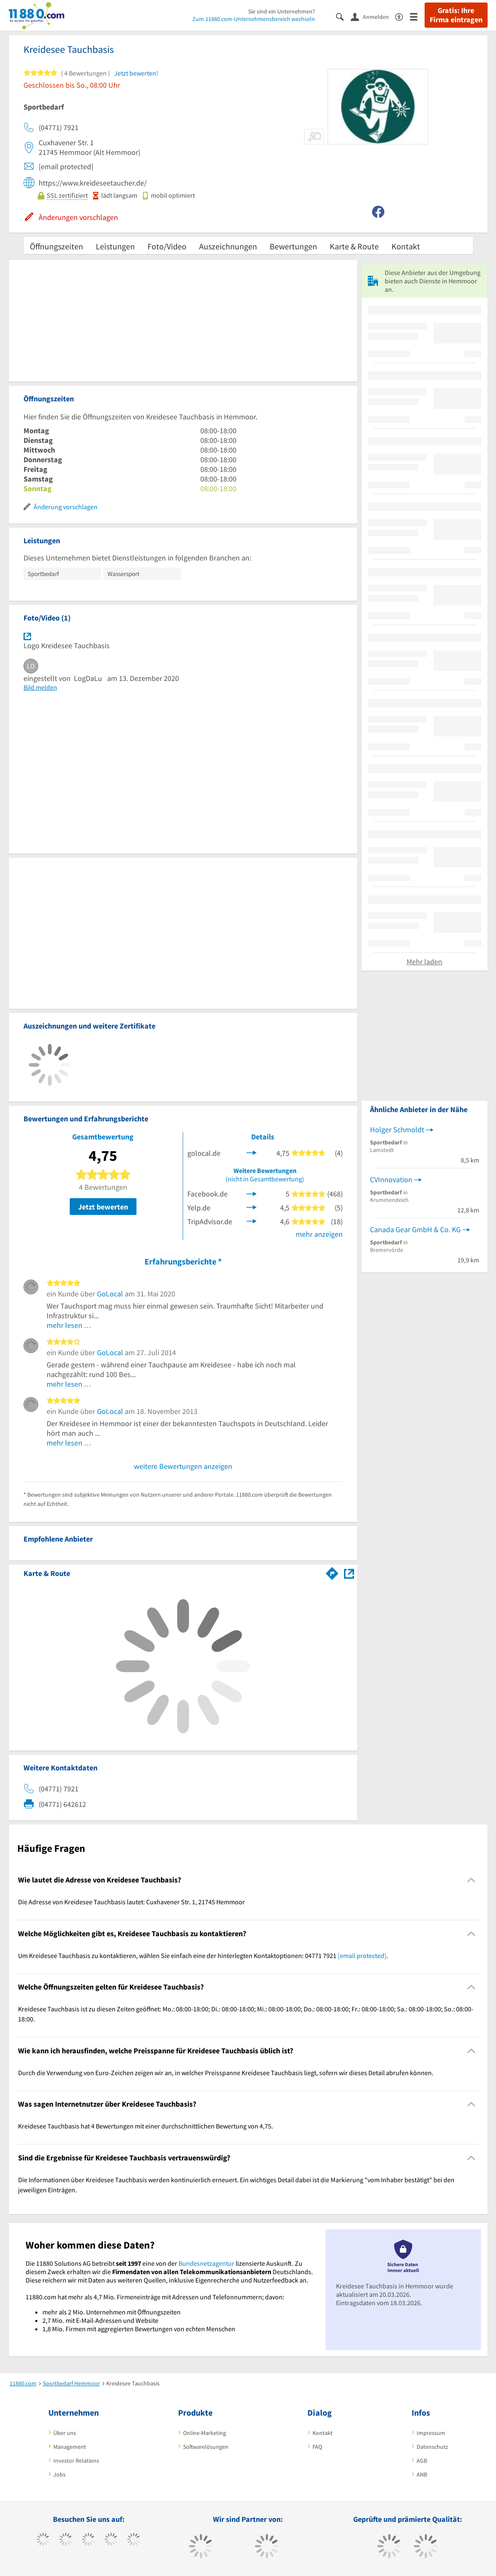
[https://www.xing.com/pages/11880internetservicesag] (111, 2540)
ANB (422, 2474)
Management (69, 2446)
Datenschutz (432, 2446)
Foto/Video (166, 246)
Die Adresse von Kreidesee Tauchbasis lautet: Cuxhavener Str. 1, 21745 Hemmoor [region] (131, 1902)
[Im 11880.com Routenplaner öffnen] (332, 1572)
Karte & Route (354, 246)
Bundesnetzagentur (206, 2263)
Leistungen (115, 246)
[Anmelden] (373, 16)
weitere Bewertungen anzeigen (183, 1466)
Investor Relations (76, 2460)
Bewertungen (293, 246)
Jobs (59, 2474)
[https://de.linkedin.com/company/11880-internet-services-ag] (134, 2540)
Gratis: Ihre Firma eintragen (456, 15)
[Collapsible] (471, 1880)
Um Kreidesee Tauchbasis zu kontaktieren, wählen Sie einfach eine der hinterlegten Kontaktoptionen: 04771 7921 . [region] (203, 1955)
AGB (422, 2460)
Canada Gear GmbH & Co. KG (415, 1229)
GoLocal (110, 1293)
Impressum (431, 2433)
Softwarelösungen (205, 2446)
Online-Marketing (204, 2433)
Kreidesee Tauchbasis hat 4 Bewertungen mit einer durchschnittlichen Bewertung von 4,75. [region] (145, 2126)
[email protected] (362, 1955)
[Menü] (417, 16)
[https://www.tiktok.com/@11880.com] (66, 2540)
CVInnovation (391, 1179)
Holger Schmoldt (397, 1129)
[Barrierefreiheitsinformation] (402, 16)
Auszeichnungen (228, 246)
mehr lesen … (69, 1325)
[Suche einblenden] (343, 16)
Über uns (64, 2433)
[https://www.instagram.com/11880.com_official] (88, 2540)
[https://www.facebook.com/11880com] (43, 2540)
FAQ (317, 2446)
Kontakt (405, 246)
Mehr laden (424, 961)
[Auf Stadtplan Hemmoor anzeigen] (349, 1572)
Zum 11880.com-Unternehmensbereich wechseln (253, 19)
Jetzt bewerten (103, 1207)
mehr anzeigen (319, 1234)
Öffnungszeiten (56, 246)
